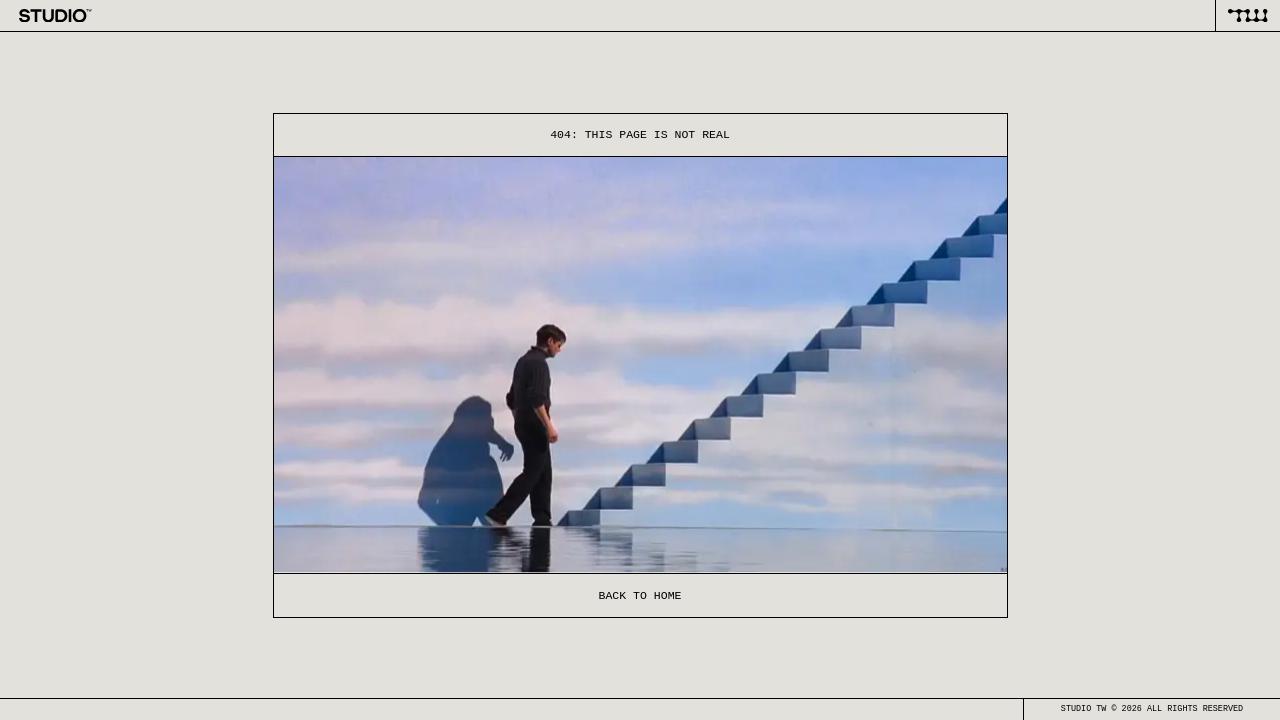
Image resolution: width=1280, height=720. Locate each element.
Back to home (640, 595)
